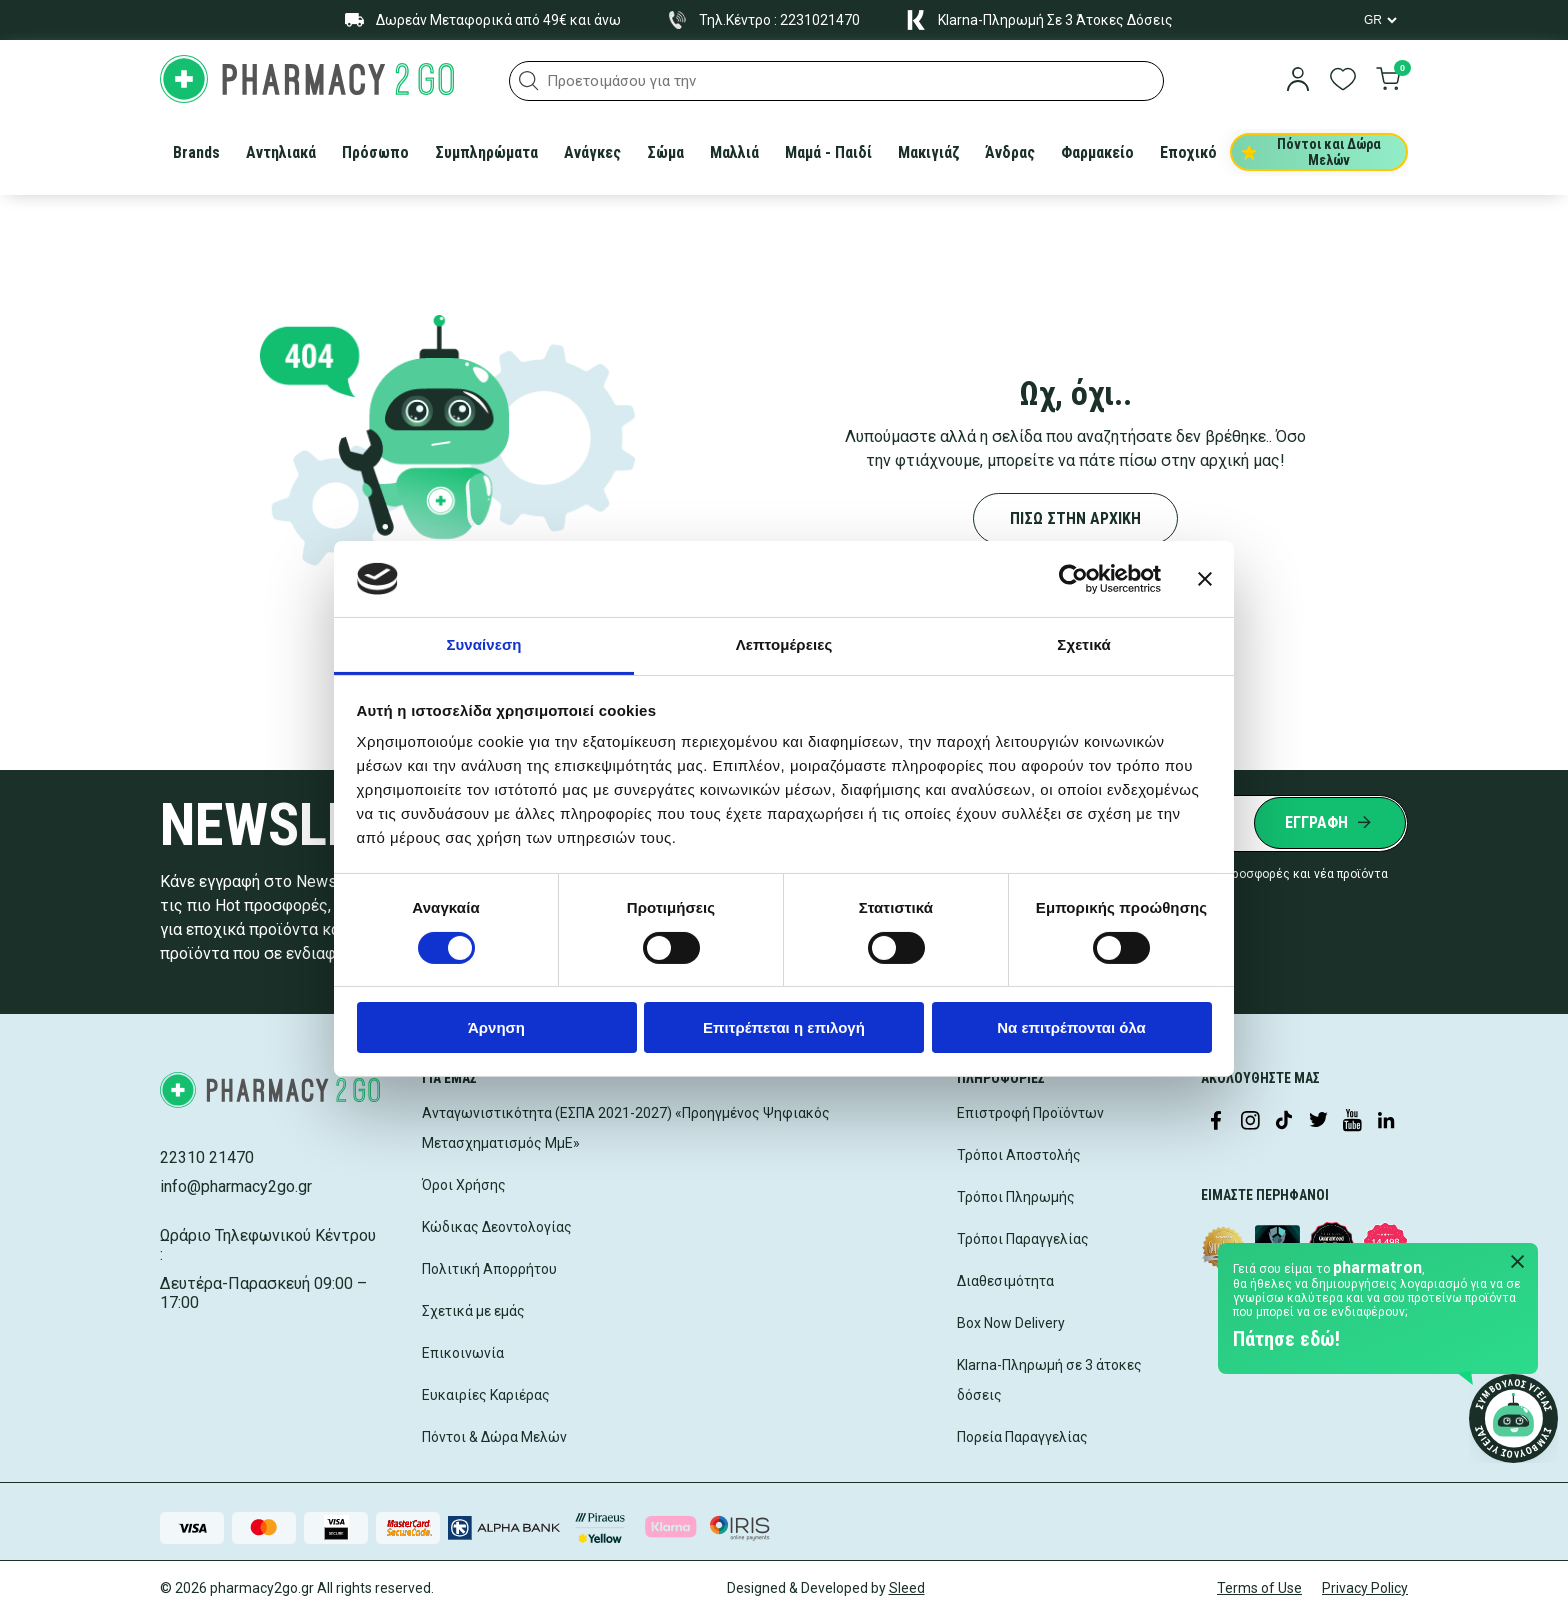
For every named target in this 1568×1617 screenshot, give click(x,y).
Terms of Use (1259, 1588)
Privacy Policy (1365, 1588)
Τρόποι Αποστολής (1019, 1155)
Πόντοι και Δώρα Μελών (1311, 152)
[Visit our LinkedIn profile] (1386, 1122)
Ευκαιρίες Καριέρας (486, 1395)
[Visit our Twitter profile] (1318, 1122)
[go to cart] (1388, 81)
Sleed (907, 1588)
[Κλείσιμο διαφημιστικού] (1205, 579)
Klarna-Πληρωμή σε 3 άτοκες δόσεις (1049, 1380)
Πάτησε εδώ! (1286, 1339)
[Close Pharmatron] (1518, 1263)
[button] (529, 81)
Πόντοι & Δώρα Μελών (494, 1437)
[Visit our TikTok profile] (1284, 1122)
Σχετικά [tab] (1083, 644)
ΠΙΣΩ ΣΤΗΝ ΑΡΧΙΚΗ (1075, 518)
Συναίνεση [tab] (483, 644)
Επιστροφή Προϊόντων (1030, 1113)
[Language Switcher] (1379, 20)
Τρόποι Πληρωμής (1016, 1197)
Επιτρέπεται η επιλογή (784, 1027)
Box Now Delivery (1011, 1323)
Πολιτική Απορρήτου (489, 1269)
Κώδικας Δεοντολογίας (497, 1227)
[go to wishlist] (1343, 81)
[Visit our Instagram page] (1250, 1122)
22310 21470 (207, 1157)
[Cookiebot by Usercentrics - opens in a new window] (1073, 579)
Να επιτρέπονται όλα (1071, 1027)
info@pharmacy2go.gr (236, 1186)
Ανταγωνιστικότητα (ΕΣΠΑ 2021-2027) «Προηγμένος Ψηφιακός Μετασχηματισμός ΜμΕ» (626, 1128)
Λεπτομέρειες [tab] (784, 644)
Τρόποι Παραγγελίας (1023, 1239)
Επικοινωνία (463, 1353)
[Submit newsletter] (1330, 823)
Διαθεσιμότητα (1005, 1281)
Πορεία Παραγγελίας (1022, 1437)
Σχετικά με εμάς (473, 1311)
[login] (1298, 81)
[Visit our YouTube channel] (1352, 1122)
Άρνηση (496, 1027)
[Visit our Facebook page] (1216, 1122)
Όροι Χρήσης (464, 1185)
